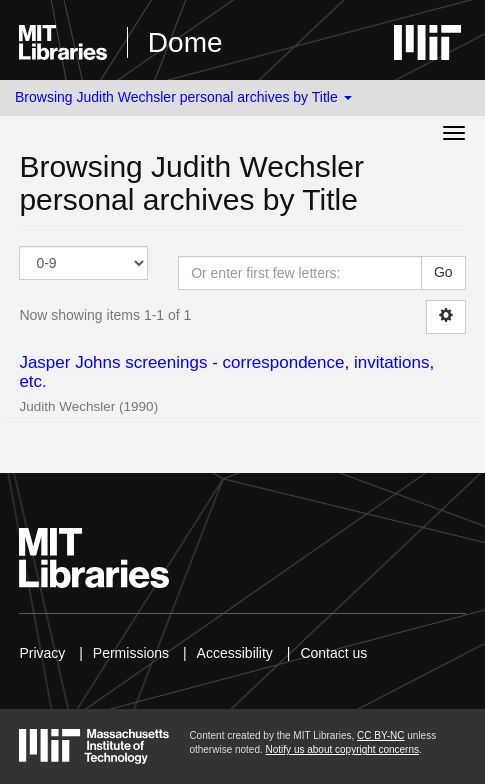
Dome (185, 42)
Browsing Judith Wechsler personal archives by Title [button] (183, 97)
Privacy (42, 653)
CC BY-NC (380, 735)
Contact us (333, 653)
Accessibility (235, 653)
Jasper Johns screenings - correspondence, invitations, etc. (226, 372)
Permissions (131, 653)
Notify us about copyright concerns (342, 749)
